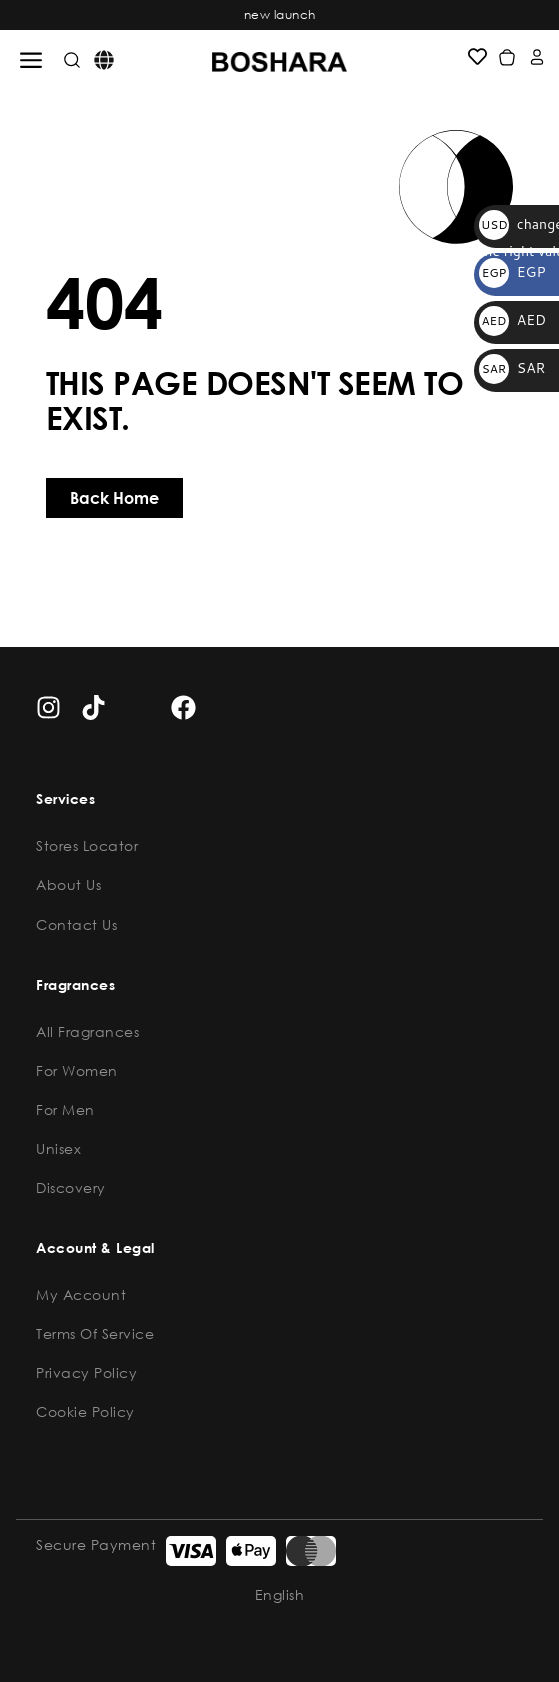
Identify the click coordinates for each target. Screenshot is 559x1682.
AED (512, 320)
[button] (31, 60)
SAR (512, 368)
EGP (512, 272)
